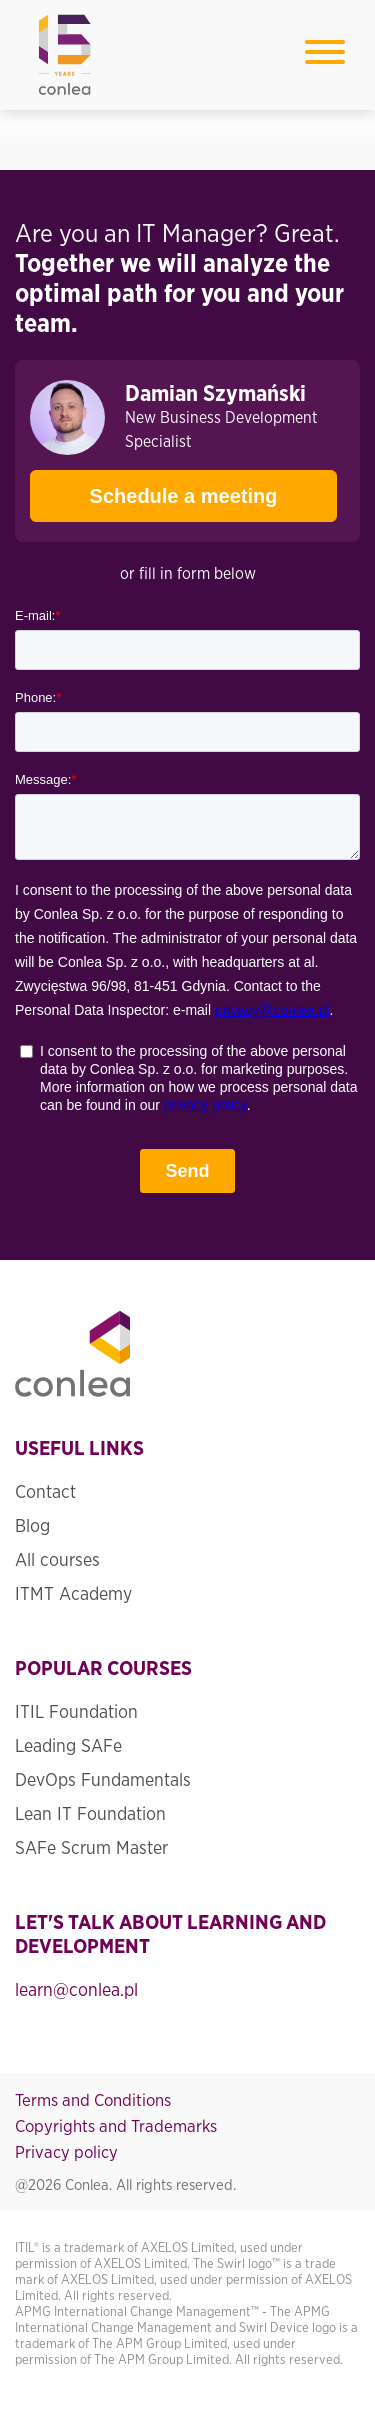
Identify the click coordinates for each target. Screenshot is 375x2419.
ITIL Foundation (76, 1713)
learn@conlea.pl (76, 1991)
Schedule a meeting (153, 488)
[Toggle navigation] (325, 55)
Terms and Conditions (93, 2100)
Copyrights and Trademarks (116, 2126)
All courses (57, 1561)
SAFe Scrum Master (91, 1849)
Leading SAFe (68, 1747)
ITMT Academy (73, 1595)
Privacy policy (66, 2152)
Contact (45, 1493)
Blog (32, 1527)
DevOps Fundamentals (103, 1781)
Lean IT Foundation (90, 1815)
